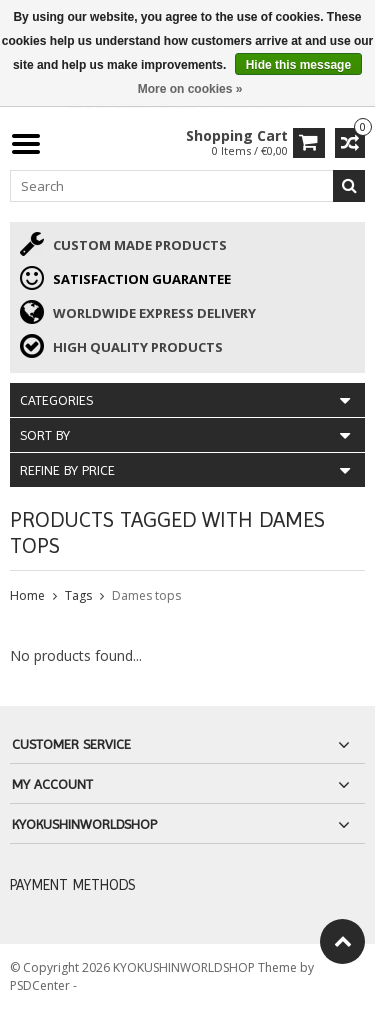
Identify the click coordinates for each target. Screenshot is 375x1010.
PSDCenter (41, 985)
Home (27, 595)
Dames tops (146, 595)
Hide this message (298, 65)
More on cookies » (190, 89)
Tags (78, 595)
